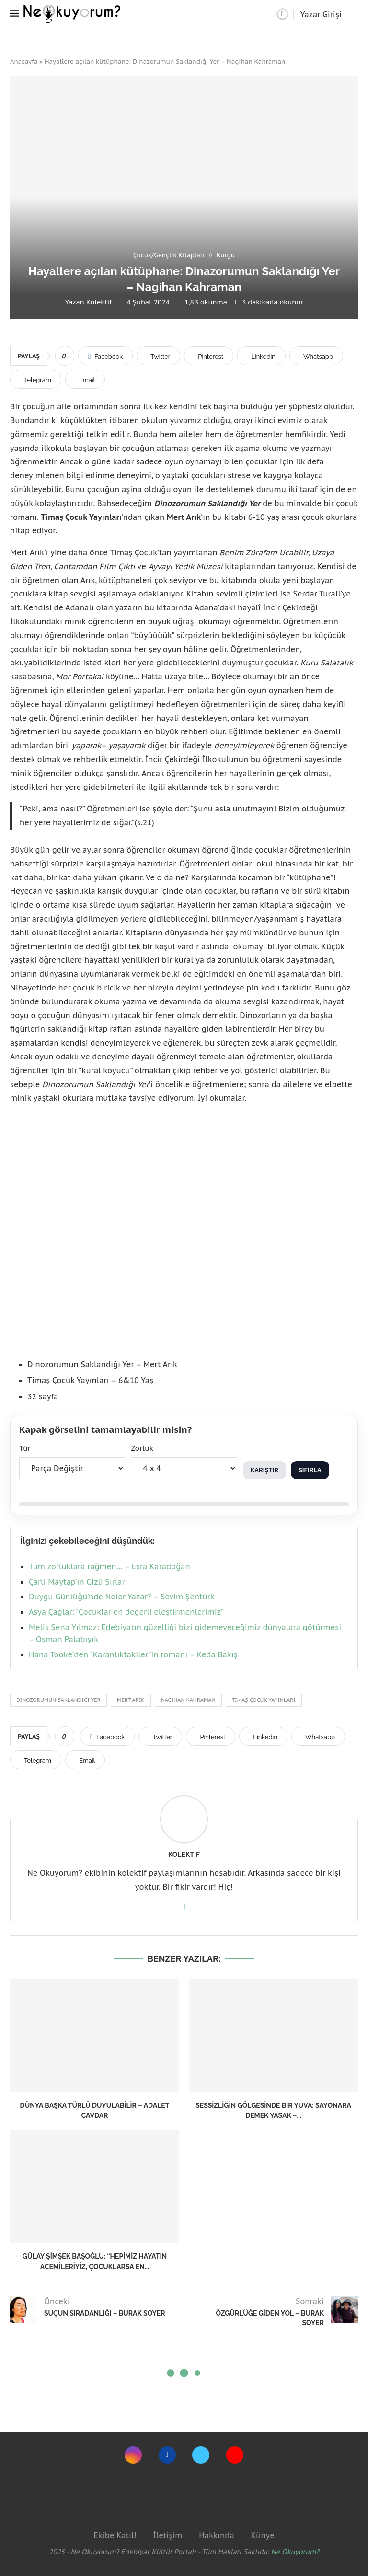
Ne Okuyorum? (295, 2551)
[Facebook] (167, 2455)
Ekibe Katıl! (114, 2535)
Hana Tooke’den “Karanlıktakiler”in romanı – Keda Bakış (133, 1654)
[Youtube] (234, 2455)
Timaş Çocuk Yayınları (264, 1700)
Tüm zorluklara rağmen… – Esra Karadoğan (109, 1566)
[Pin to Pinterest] (208, 355)
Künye (262, 2535)
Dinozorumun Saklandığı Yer (58, 1700)
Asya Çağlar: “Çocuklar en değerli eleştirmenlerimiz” (126, 1612)
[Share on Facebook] (105, 355)
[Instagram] (133, 2455)
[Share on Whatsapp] (316, 355)
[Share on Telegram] (35, 379)
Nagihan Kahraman (188, 1700)
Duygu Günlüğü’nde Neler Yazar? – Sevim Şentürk (122, 1596)
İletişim (167, 2535)
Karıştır (264, 1470)
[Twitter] (200, 2455)
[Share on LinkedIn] (261, 355)
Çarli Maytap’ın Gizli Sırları (78, 1581)
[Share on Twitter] (158, 355)
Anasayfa (24, 61)
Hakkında (216, 2535)
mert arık (131, 1700)
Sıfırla (310, 1470)
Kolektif (99, 302)
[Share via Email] (85, 379)
